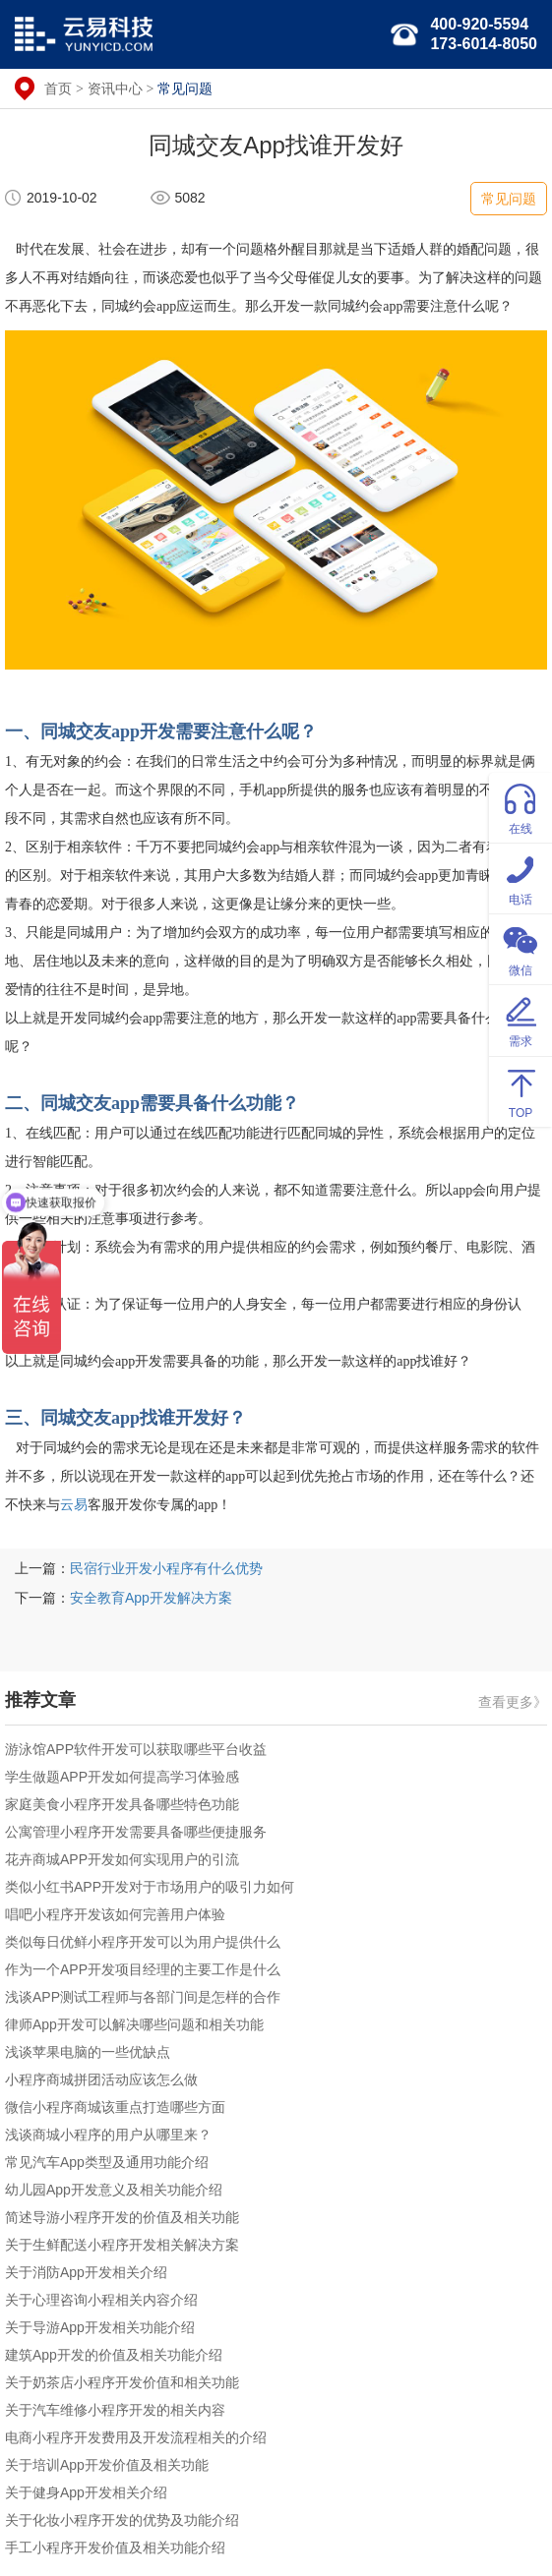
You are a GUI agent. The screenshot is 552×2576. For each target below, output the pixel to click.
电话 (520, 878)
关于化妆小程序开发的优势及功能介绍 (122, 2520)
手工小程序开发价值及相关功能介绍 (115, 2547)
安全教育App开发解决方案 (151, 1598)
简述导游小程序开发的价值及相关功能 (122, 2217)
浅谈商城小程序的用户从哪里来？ (108, 2134)
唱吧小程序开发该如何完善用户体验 (115, 1914)
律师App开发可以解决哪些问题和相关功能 (134, 2024)
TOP (520, 1091)
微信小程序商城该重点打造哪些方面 (115, 2107)
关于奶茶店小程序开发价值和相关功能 (122, 2382)
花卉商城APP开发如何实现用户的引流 (122, 1859)
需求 (520, 1019)
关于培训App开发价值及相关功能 (107, 2465)
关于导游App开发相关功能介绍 (100, 2327)
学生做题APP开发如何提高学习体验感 (122, 1777)
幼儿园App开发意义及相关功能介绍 (113, 2189)
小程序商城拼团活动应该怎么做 (101, 2079)
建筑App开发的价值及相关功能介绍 (113, 2355)
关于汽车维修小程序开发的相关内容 (115, 2410)
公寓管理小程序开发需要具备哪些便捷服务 (136, 1832)
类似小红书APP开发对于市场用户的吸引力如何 (149, 1887)
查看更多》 (512, 1702)
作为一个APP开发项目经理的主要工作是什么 (142, 1969)
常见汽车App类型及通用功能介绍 (107, 2162)
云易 (74, 1504)
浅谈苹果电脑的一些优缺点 (87, 2052)
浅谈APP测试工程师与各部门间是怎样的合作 (142, 1997)
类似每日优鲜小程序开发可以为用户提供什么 (142, 1942)
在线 (520, 807)
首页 (58, 88)
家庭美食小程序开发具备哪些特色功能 (122, 1804)
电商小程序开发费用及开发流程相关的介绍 (136, 2437)
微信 (520, 948)
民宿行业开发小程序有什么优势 (166, 1568)
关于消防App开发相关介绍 (86, 2272)
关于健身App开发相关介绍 (86, 2492)
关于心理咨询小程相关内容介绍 (101, 2300)
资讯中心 (115, 88)
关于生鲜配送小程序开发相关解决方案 (122, 2245)
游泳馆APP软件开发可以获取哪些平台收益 (136, 1749)
